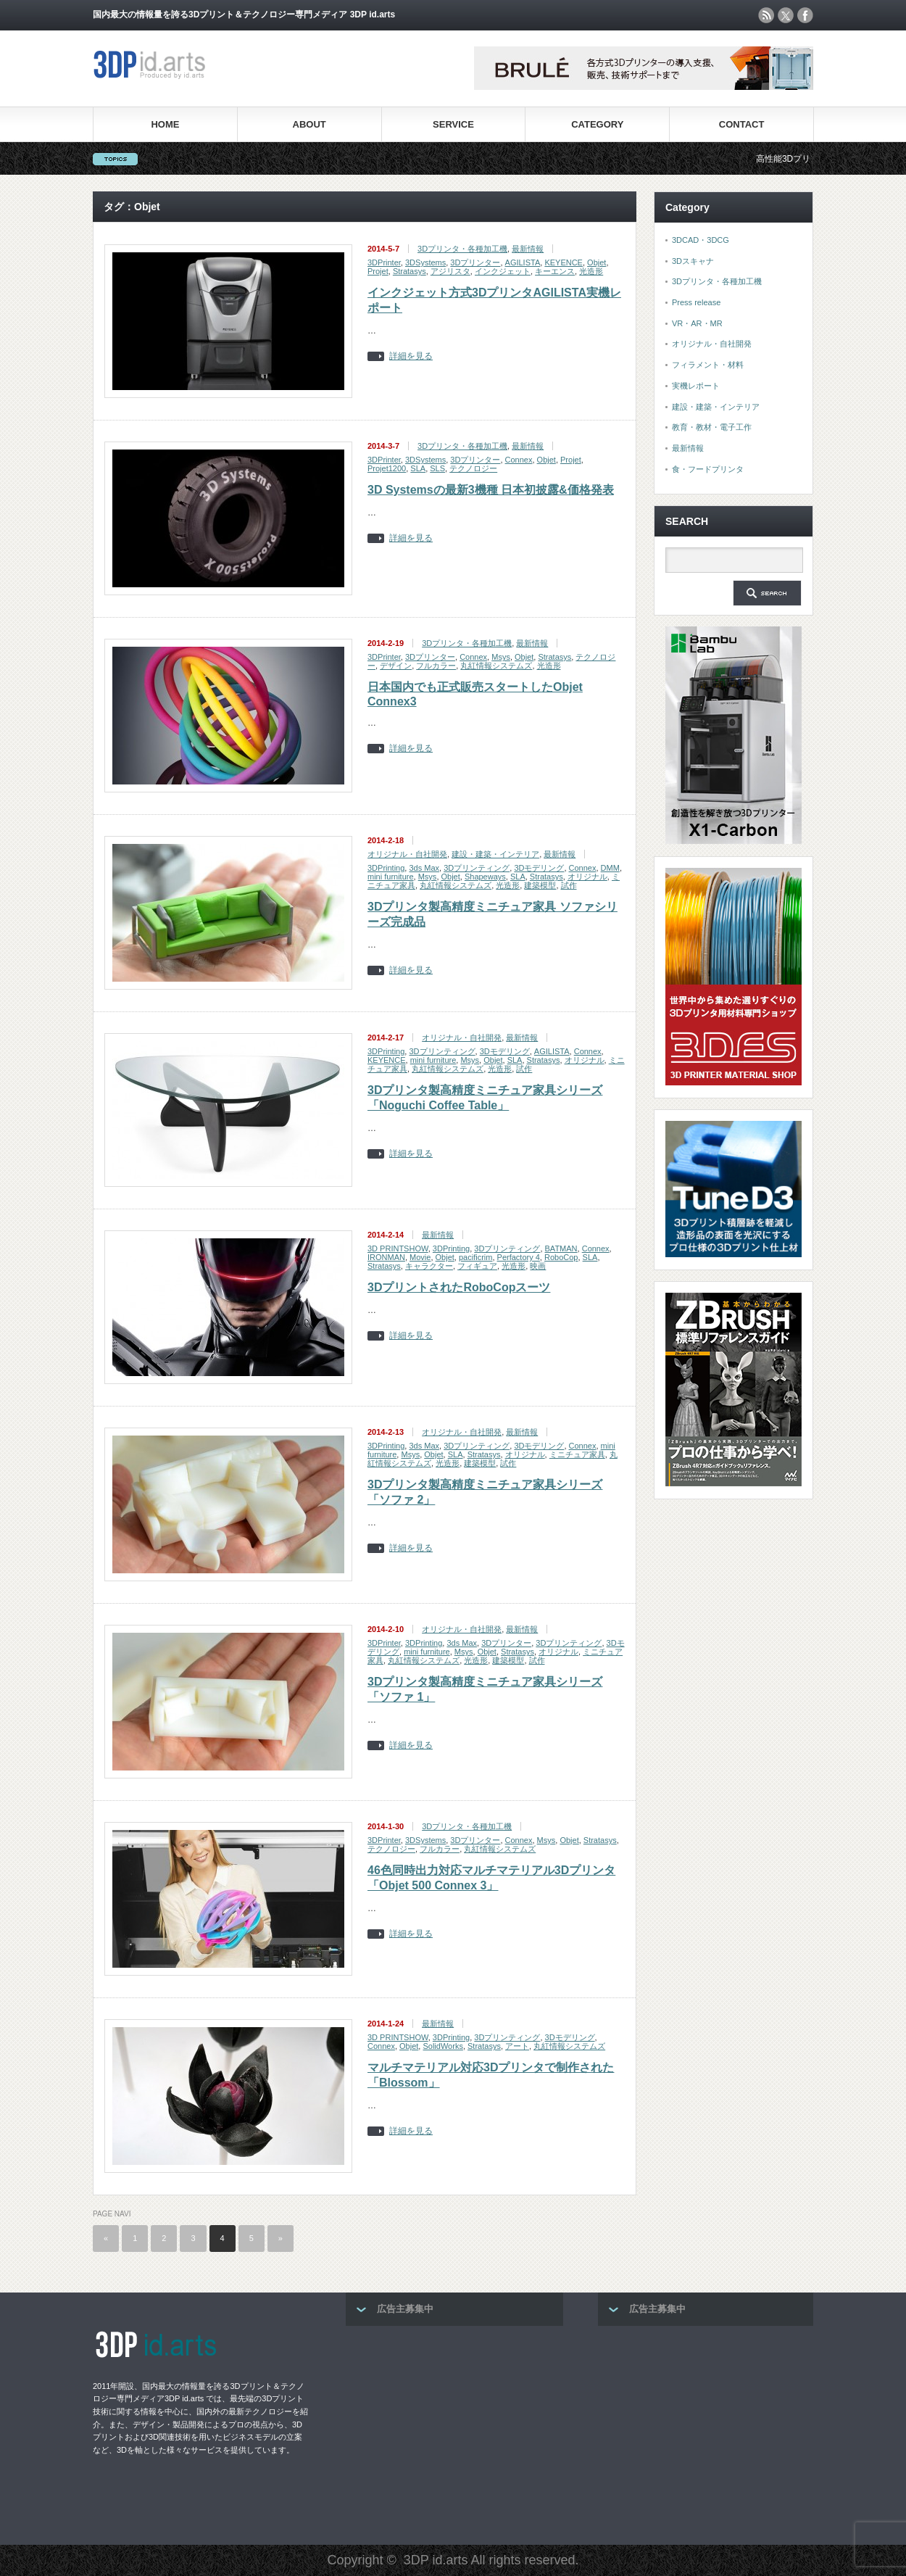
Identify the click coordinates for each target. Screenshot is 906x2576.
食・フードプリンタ (708, 469)
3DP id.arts (436, 2560)
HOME (165, 124)
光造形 (591, 271)
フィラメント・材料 (708, 364)
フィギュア (477, 1266)
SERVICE (453, 124)
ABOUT (309, 124)
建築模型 (540, 885)
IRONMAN (386, 1257)
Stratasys (409, 271)
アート (517, 2046)
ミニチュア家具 (577, 1454)
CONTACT (742, 124)
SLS (437, 468)
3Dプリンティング (477, 868)
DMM (610, 868)
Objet (596, 262)
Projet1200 (386, 468)
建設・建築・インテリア (495, 854)
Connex (519, 459)
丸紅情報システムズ (496, 665)
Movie (420, 1257)
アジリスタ (450, 271)
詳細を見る (411, 356)
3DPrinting (385, 868)
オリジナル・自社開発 (407, 854)
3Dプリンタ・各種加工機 (462, 248)
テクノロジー (473, 468)
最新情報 (528, 248)
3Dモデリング (539, 868)
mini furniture (390, 876)
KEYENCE (563, 262)
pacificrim (475, 1257)
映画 (538, 1266)
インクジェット (503, 271)
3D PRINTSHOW (397, 1248)
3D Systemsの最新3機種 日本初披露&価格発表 (490, 490)
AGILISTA (523, 262)
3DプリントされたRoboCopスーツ (458, 1287)
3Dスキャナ (693, 261)
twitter (786, 15)
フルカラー (436, 665)
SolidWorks (442, 2046)
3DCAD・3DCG (700, 240)
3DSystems (425, 262)
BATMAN (561, 1248)
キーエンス (555, 271)
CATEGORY (597, 124)
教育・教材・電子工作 (712, 427)
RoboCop (561, 1257)
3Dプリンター (475, 262)
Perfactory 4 (518, 1257)
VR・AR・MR (697, 323)
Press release (696, 302)
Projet (377, 271)
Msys (500, 657)
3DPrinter (384, 262)
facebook (805, 15)
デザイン (396, 665)
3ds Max (424, 868)
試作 (569, 885)
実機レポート (696, 385)
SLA (417, 468)
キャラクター (429, 1266)
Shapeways (485, 876)
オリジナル (587, 876)
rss (766, 15)
